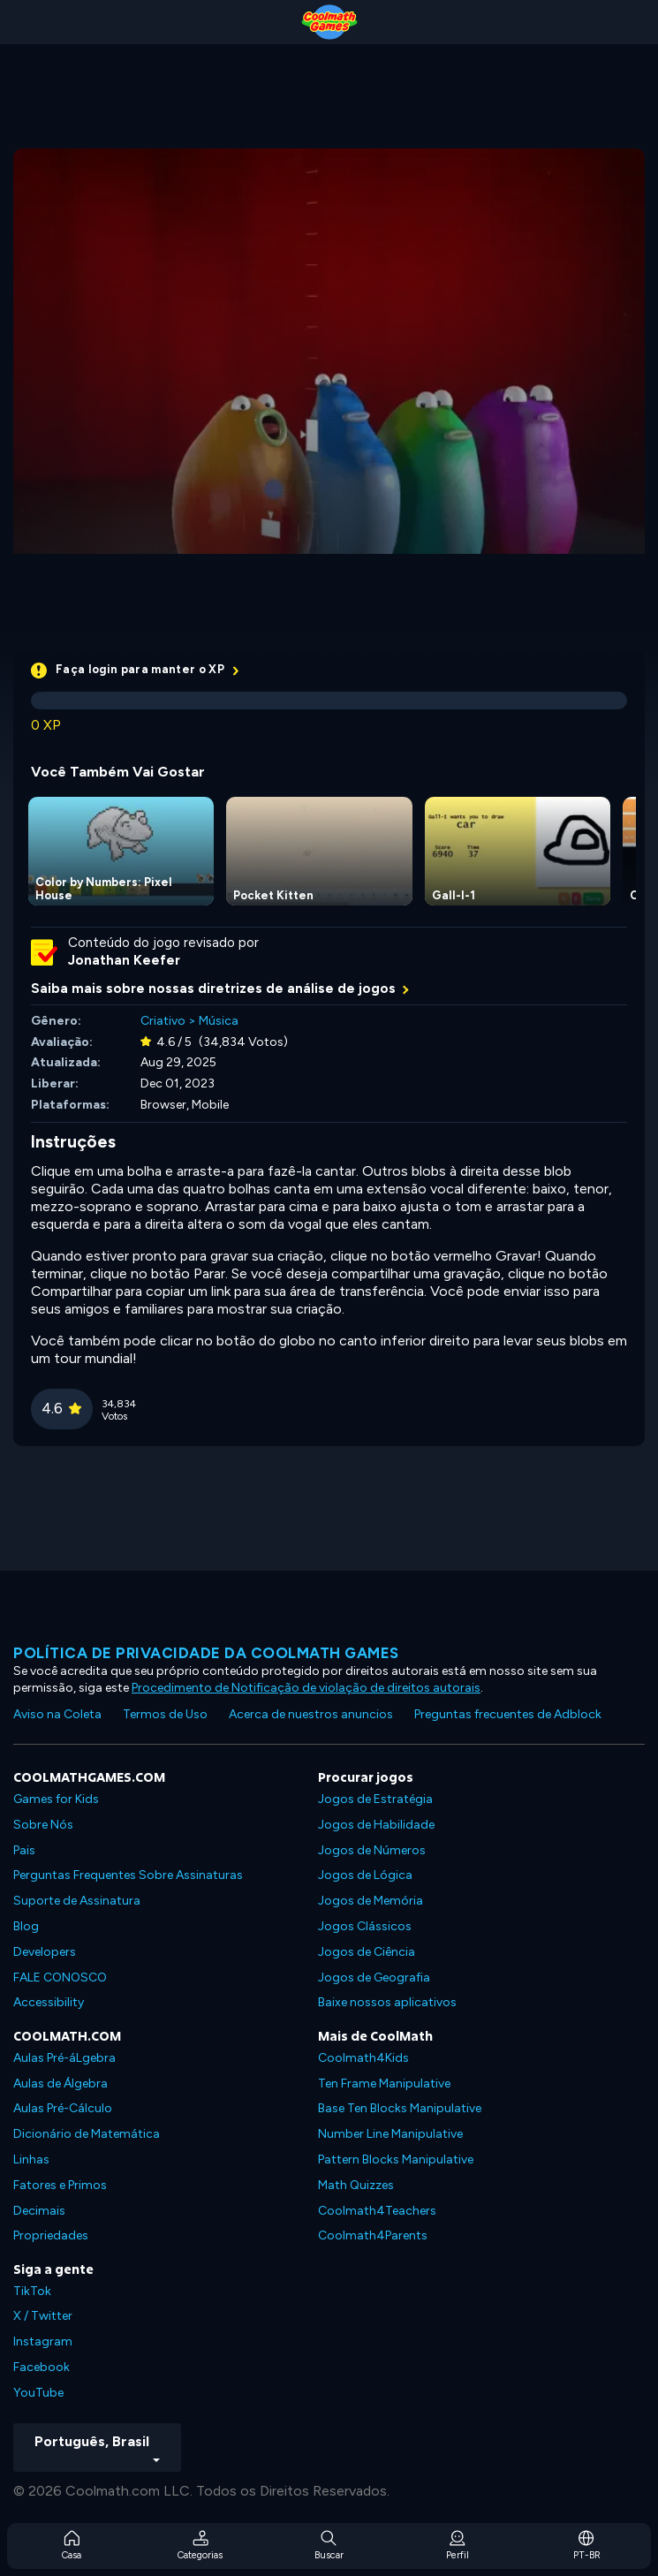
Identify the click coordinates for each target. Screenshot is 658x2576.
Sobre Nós (43, 1824)
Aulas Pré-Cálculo (62, 2108)
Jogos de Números (372, 1850)
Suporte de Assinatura (76, 1900)
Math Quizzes (356, 2185)
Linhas (31, 2159)
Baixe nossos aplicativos (387, 2002)
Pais (24, 1850)
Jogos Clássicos (365, 1926)
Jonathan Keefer (124, 960)
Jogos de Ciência (366, 1951)
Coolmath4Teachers (377, 2210)
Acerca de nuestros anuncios (311, 1714)
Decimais (39, 2210)
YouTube (38, 2392)
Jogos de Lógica (365, 1875)
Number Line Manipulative (390, 2133)
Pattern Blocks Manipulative (395, 2159)
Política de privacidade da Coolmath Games (206, 1653)
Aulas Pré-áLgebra (64, 2057)
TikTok (32, 2291)
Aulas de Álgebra (60, 2083)
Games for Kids (56, 1799)
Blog (26, 1926)
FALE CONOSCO (60, 1977)
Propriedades (50, 2235)
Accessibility (48, 2002)
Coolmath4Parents (372, 2235)
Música (218, 1020)
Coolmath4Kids (363, 2057)
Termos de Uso (165, 1714)
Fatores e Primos (60, 2185)
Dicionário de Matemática (86, 2133)
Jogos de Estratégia (375, 1799)
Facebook (41, 2367)
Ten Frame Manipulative (384, 2083)
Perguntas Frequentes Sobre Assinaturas (128, 1875)
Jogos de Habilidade (376, 1824)
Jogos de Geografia (374, 1977)
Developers (44, 1951)
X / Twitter (42, 2315)
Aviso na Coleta (57, 1714)
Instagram (42, 2341)
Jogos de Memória (370, 1900)
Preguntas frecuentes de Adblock (507, 1714)
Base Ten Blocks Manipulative (399, 2108)
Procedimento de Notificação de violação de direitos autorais (306, 1687)
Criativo (162, 1020)
